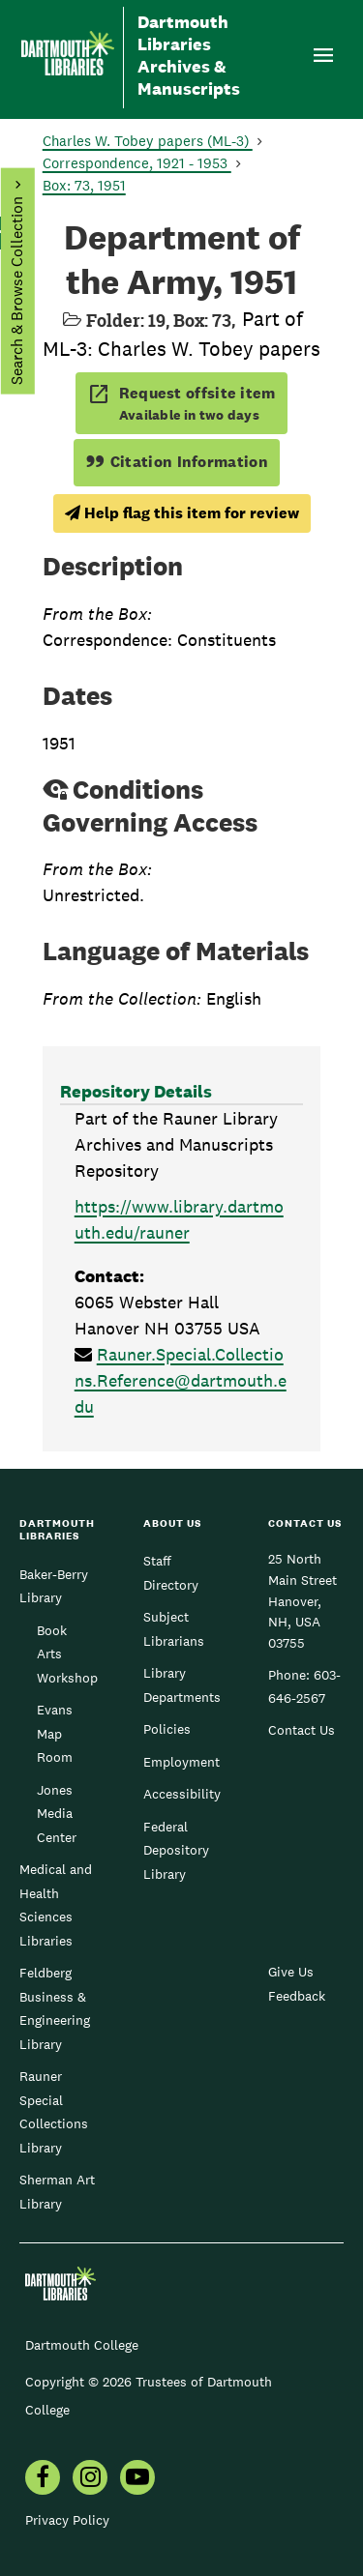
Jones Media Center (56, 1813)
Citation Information (176, 462)
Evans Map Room (55, 1733)
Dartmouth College (81, 2345)
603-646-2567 (304, 1686)
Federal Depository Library (176, 1850)
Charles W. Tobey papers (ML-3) (148, 141)
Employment (181, 1762)
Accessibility (182, 1793)
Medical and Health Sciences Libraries (55, 1904)
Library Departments (182, 1684)
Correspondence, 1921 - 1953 (137, 163)
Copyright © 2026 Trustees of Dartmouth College (148, 2395)
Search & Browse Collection (16, 290)
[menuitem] (42, 2479)
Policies (167, 1729)
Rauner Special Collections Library (53, 2111)
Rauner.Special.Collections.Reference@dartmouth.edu (181, 1380)
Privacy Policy (67, 2520)
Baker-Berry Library (53, 1586)
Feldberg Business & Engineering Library (54, 2008)
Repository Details (136, 1091)
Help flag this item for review (182, 513)
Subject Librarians (173, 1628)
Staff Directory (170, 1572)
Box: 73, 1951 (84, 185)
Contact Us (301, 1730)
